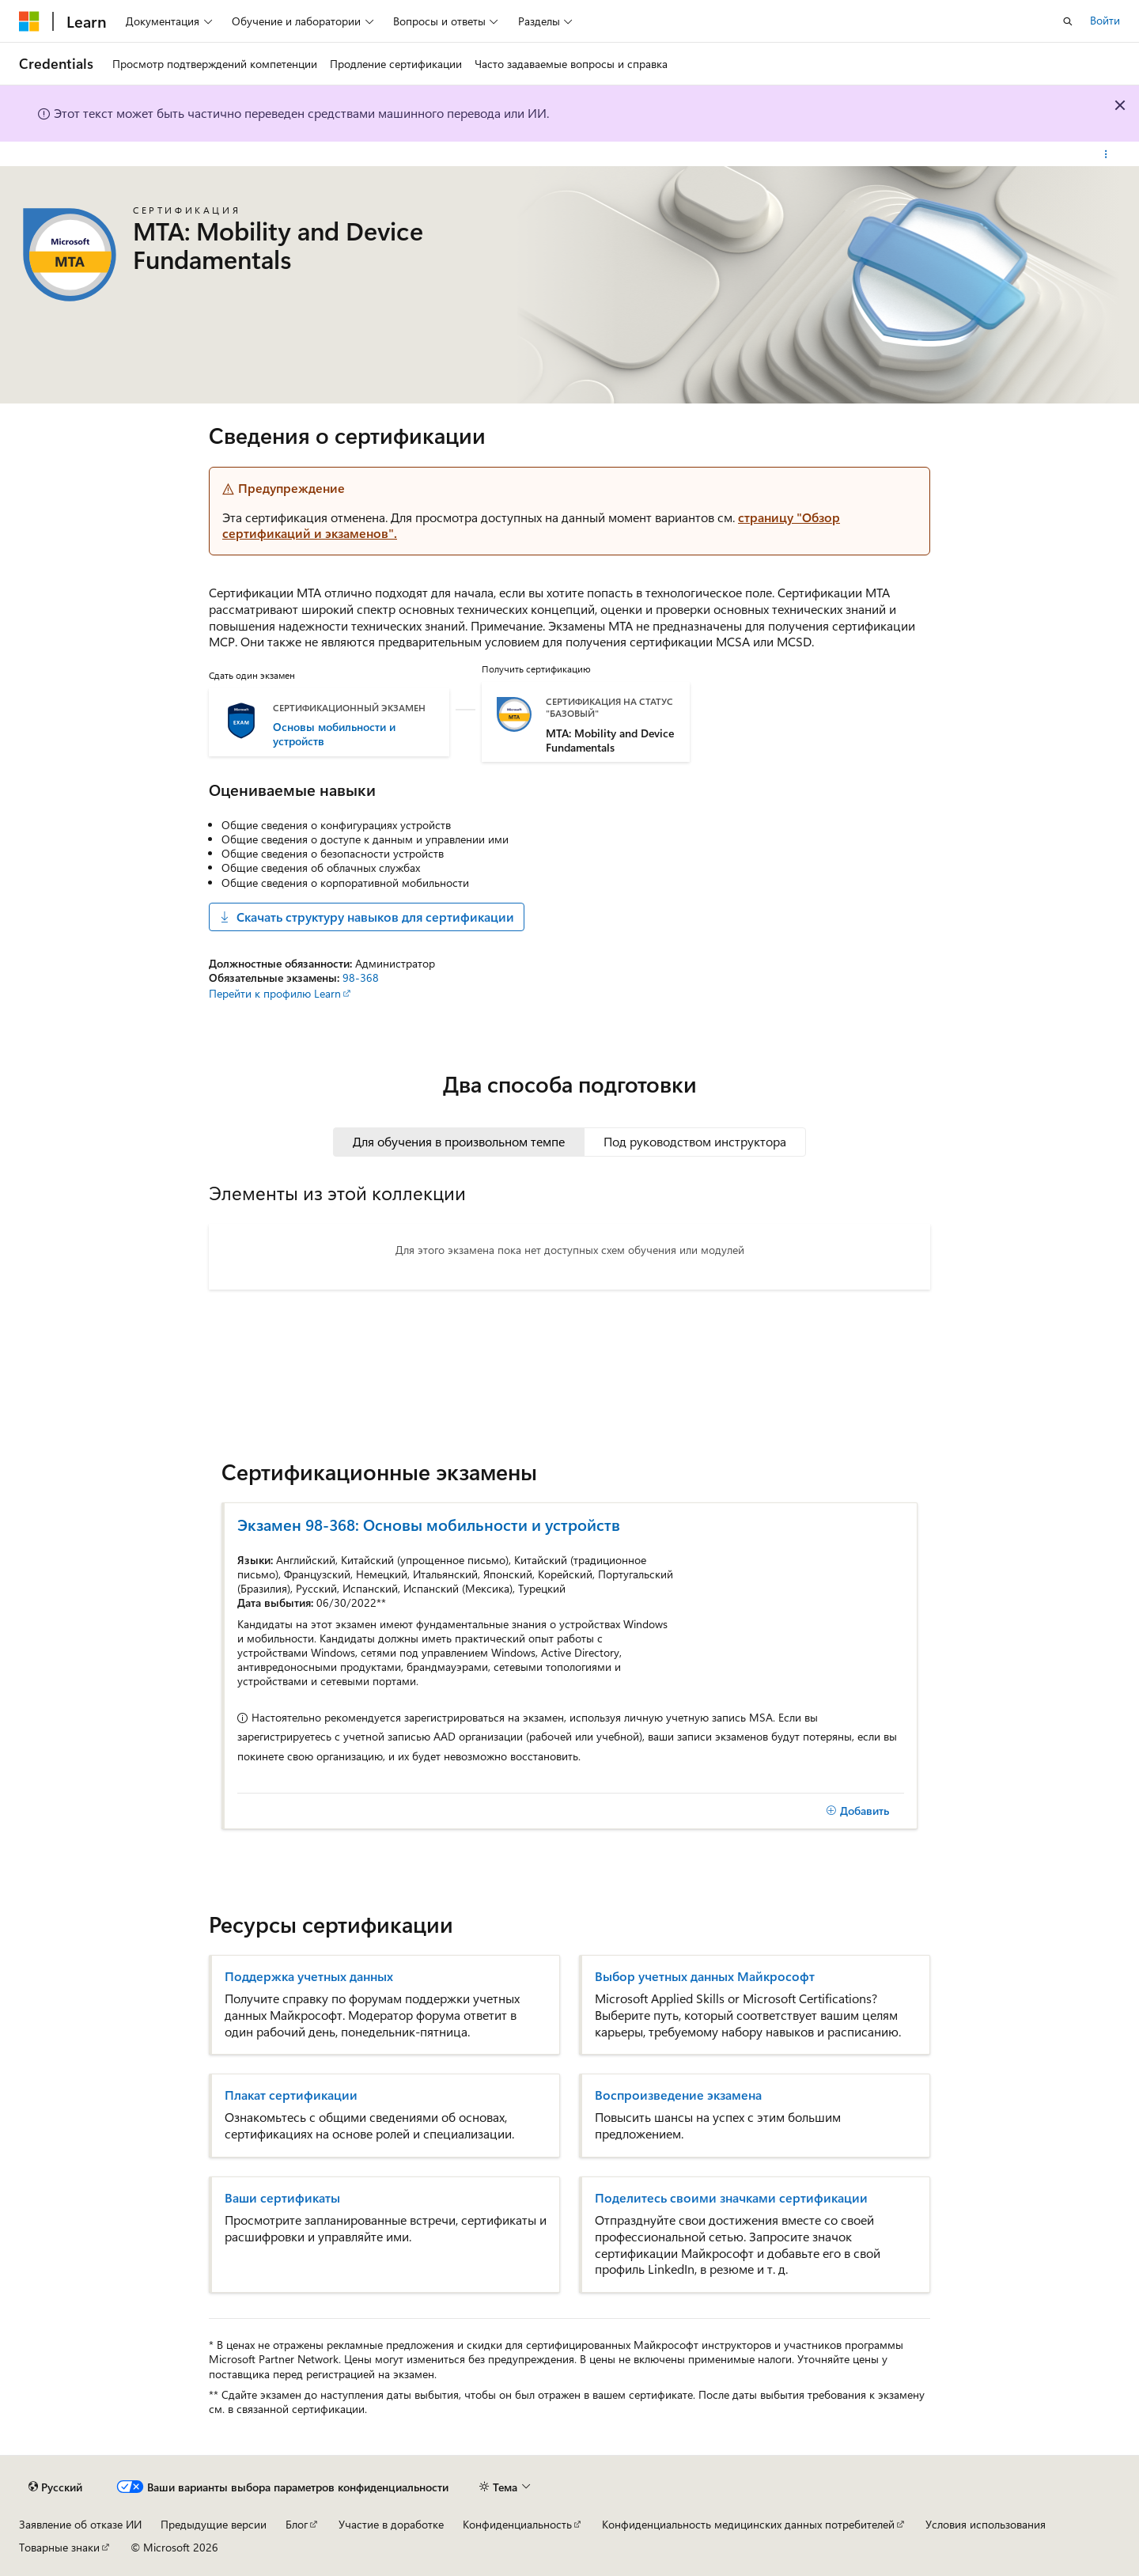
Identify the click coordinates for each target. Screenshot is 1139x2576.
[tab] (459, 1141)
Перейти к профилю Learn (275, 993)
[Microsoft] (29, 21)
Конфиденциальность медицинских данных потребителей (748, 2524)
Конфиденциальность (517, 2524)
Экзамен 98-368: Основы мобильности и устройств (428, 1524)
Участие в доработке (391, 2524)
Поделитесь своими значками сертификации (731, 2198)
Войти (1105, 20)
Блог (297, 2524)
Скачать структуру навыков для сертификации (366, 916)
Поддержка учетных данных (309, 1976)
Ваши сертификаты (282, 2198)
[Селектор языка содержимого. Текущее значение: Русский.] (55, 2487)
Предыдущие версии (214, 2524)
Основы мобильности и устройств (334, 733)
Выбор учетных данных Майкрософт (705, 1976)
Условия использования (985, 2524)
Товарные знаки (59, 2547)
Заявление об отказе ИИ (80, 2524)
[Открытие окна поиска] (1068, 21)
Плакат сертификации (291, 2095)
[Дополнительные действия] (1106, 154)
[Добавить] (857, 1811)
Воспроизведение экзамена (678, 2095)
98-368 (360, 977)
